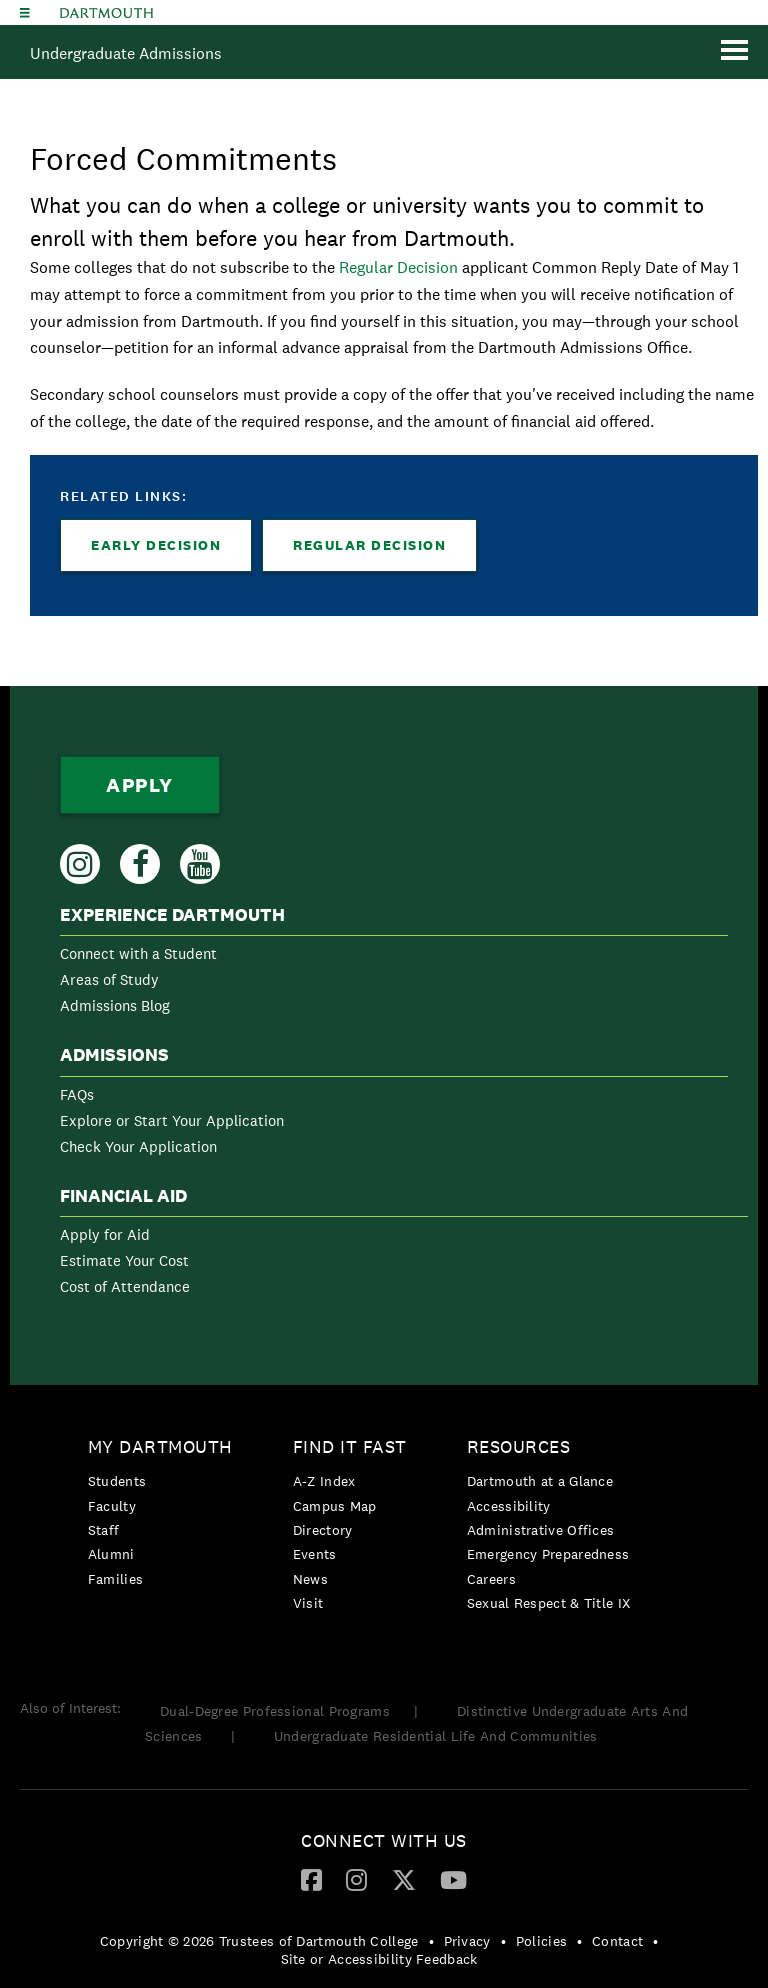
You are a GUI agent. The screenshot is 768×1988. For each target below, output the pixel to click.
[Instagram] (356, 1879)
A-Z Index (324, 1481)
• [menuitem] (431, 1941)
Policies (541, 1941)
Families (115, 1579)
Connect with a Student (138, 953)
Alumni (111, 1554)
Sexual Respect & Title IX (549, 1603)
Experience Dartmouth (172, 915)
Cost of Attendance (125, 1286)
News (310, 1579)
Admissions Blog (115, 1005)
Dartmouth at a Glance (540, 1481)
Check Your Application (138, 1146)
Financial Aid (123, 1196)
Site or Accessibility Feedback (379, 1959)
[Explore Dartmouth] (25, 12)
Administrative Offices (541, 1530)
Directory (323, 1530)
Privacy (467, 1941)
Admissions (114, 1055)
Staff (104, 1530)
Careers (491, 1579)
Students (117, 1481)
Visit (308, 1603)
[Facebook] (311, 1879)
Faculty (112, 1506)
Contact (617, 1941)
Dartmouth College (106, 13)
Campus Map (335, 1506)
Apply (140, 785)
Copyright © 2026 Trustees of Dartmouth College (259, 1941)
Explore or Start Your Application (172, 1120)
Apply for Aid (105, 1234)
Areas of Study (109, 979)
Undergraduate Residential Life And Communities (436, 1736)
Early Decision (156, 545)
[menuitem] (394, 964)
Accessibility (509, 1506)
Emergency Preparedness (548, 1554)
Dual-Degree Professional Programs (275, 1711)
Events (315, 1554)
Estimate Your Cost (124, 1260)
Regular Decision (398, 267)
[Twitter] (404, 1879)
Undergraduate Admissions (126, 53)
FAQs (77, 1094)
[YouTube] (453, 1879)
